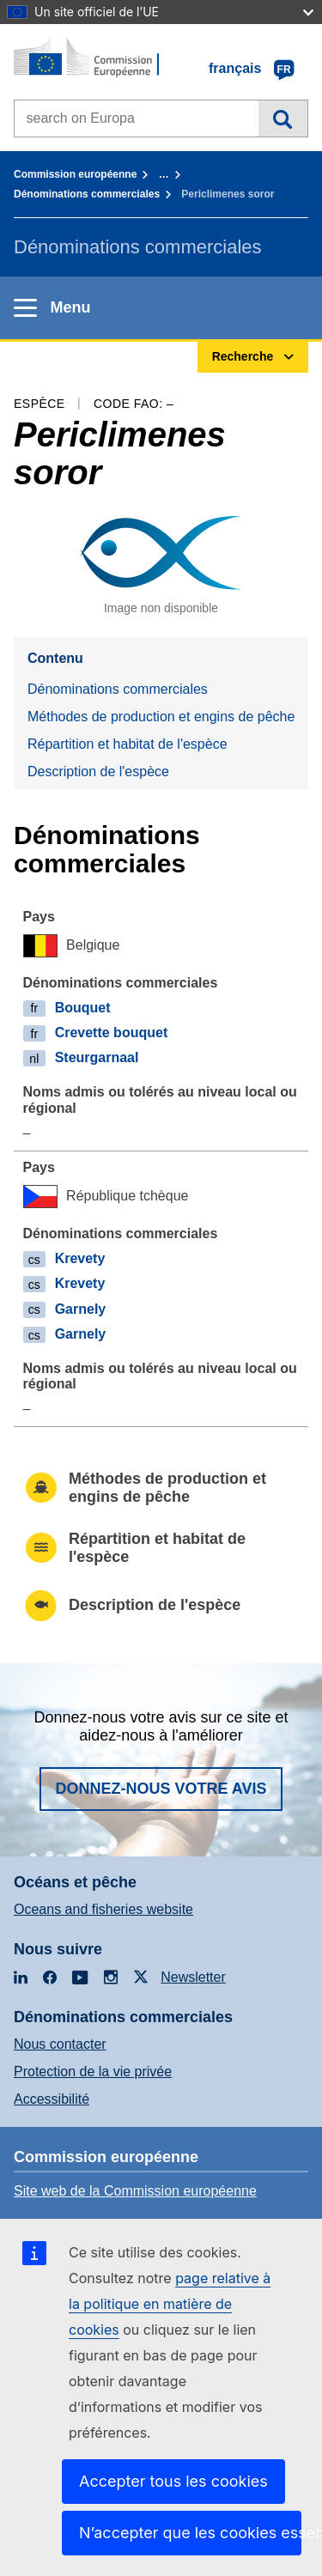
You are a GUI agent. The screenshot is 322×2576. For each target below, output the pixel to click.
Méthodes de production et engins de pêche (161, 716)
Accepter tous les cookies (173, 2481)
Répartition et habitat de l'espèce (127, 744)
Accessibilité (51, 2099)
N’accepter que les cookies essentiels (190, 2533)
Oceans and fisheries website (103, 1909)
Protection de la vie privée (93, 2071)
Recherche (282, 118)
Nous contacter (60, 2044)
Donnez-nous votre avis (160, 1788)
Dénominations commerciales (87, 194)
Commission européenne (75, 174)
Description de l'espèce (98, 771)
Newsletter (193, 1977)
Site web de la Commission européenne (135, 2191)
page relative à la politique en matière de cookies (169, 2303)
